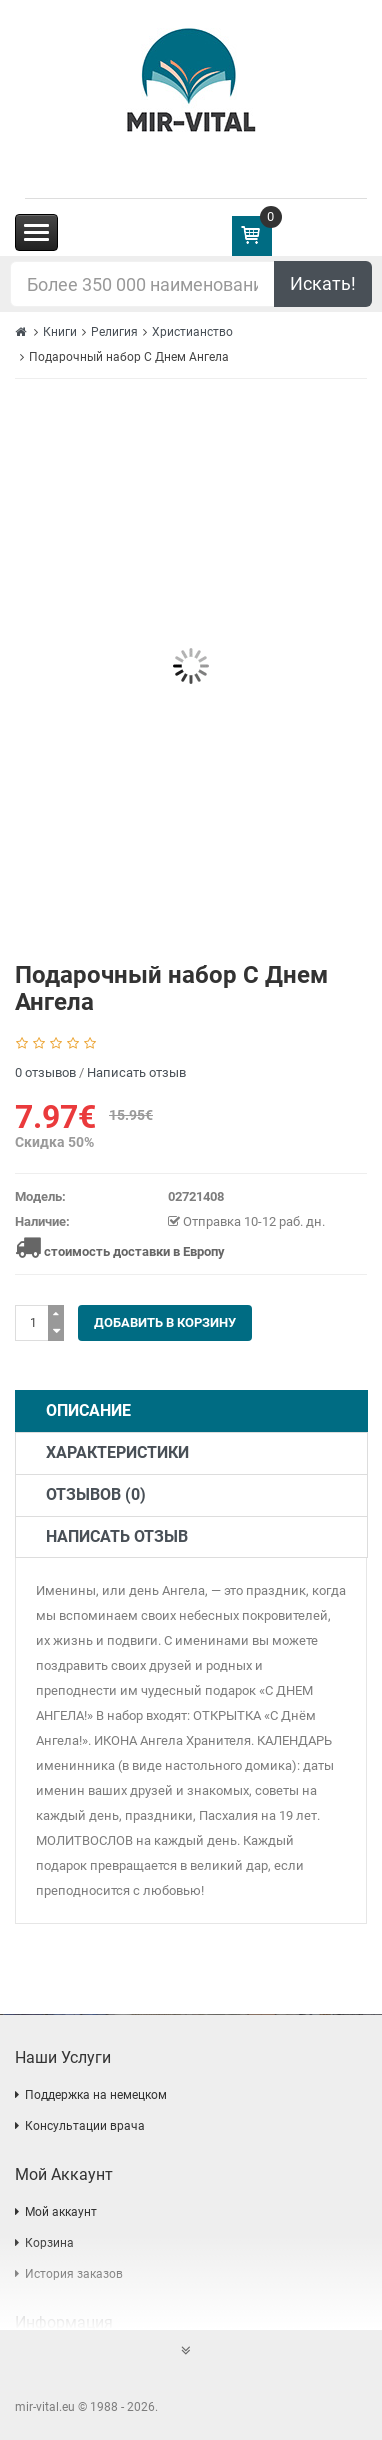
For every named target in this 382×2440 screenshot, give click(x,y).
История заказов (74, 2274)
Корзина (49, 2243)
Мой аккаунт (61, 2212)
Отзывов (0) (96, 1494)
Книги (60, 332)
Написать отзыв (136, 1072)
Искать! (323, 283)
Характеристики (117, 1452)
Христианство (192, 332)
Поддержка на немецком (96, 2095)
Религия (114, 332)
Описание (88, 1410)
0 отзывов (45, 1072)
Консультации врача (85, 2126)
